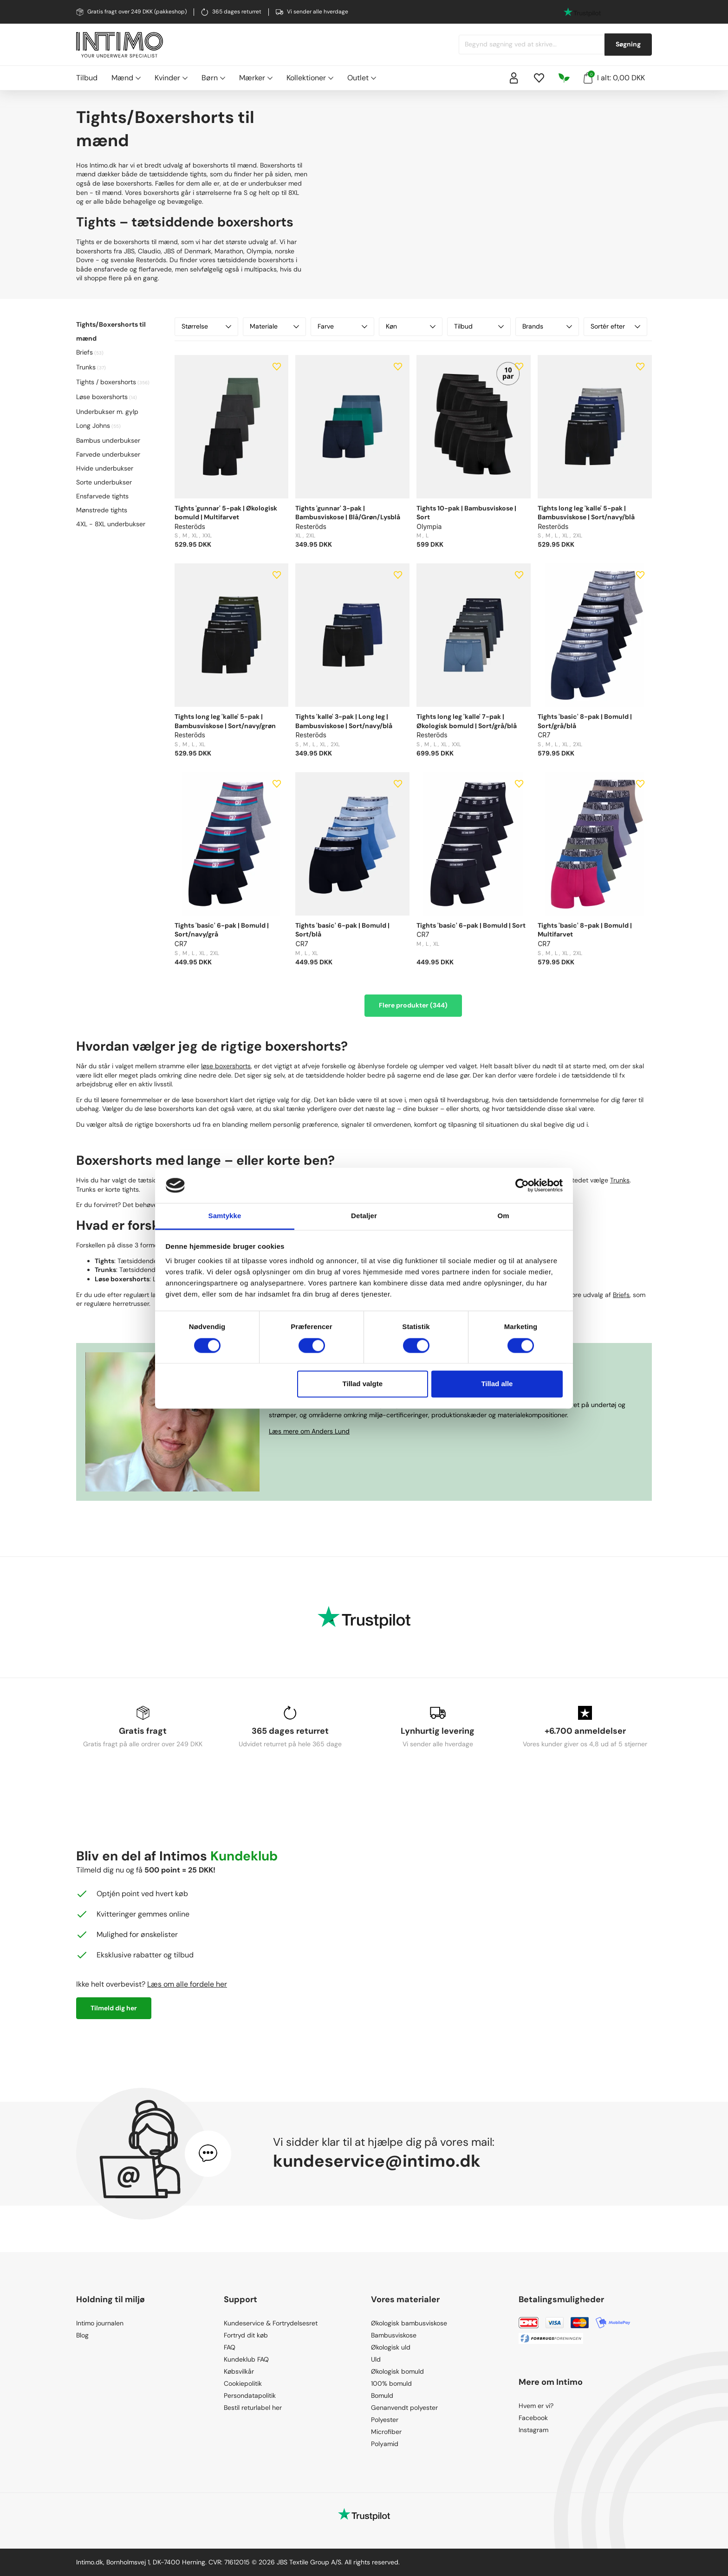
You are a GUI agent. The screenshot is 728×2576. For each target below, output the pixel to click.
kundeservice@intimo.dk (377, 2161)
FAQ (229, 2347)
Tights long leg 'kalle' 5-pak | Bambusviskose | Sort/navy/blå (586, 513)
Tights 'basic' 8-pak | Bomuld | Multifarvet (585, 930)
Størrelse (206, 326)
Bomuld (382, 2395)
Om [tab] (503, 1216)
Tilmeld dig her (114, 2008)
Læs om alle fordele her (187, 1984)
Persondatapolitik (250, 2395)
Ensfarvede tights (102, 496)
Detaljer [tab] (364, 1216)
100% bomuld (391, 2383)
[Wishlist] (539, 78)
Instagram (533, 2430)
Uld (376, 2359)
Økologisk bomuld (397, 2371)
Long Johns (93, 425)
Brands (547, 326)
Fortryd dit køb (246, 2335)
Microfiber (386, 2432)
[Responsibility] (564, 78)
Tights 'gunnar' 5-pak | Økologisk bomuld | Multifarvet (226, 513)
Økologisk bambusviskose (409, 2323)
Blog (82, 2335)
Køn (411, 326)
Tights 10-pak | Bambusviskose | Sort (466, 513)
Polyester (384, 2419)
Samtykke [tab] (224, 1216)
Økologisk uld (390, 2347)
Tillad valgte (363, 1384)
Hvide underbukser (104, 468)
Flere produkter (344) (413, 1005)
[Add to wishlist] (276, 366)
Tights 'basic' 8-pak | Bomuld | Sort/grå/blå (585, 721)
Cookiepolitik (243, 2383)
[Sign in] (513, 78)
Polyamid (384, 2444)
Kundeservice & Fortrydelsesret (271, 2323)
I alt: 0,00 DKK (614, 77)
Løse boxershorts (102, 397)
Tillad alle (497, 1384)
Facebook (533, 2418)
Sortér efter (615, 326)
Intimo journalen (100, 2323)
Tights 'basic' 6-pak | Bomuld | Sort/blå (342, 930)
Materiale (274, 326)
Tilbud (87, 78)
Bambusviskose (393, 2335)
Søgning (628, 44)
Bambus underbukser (108, 440)
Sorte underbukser (104, 482)
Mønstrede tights (101, 510)
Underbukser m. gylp (107, 411)
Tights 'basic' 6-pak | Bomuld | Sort (471, 925)
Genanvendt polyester (404, 2407)
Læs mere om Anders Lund (309, 1431)
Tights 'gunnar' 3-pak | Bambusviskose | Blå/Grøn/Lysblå (347, 513)
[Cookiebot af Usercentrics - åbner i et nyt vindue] (522, 1185)
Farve (342, 326)
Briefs (84, 352)
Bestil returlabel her (253, 2407)
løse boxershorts (226, 1066)
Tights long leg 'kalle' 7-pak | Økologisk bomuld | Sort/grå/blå (466, 721)
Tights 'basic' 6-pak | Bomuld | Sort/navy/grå (222, 930)
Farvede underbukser (108, 454)
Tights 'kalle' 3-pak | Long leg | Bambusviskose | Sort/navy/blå (343, 721)
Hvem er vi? (536, 2406)
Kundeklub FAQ (246, 2359)
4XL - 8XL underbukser (110, 524)
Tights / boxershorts (106, 382)
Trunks (86, 367)
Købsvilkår (239, 2371)
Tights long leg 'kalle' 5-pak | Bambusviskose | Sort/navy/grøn (225, 721)
